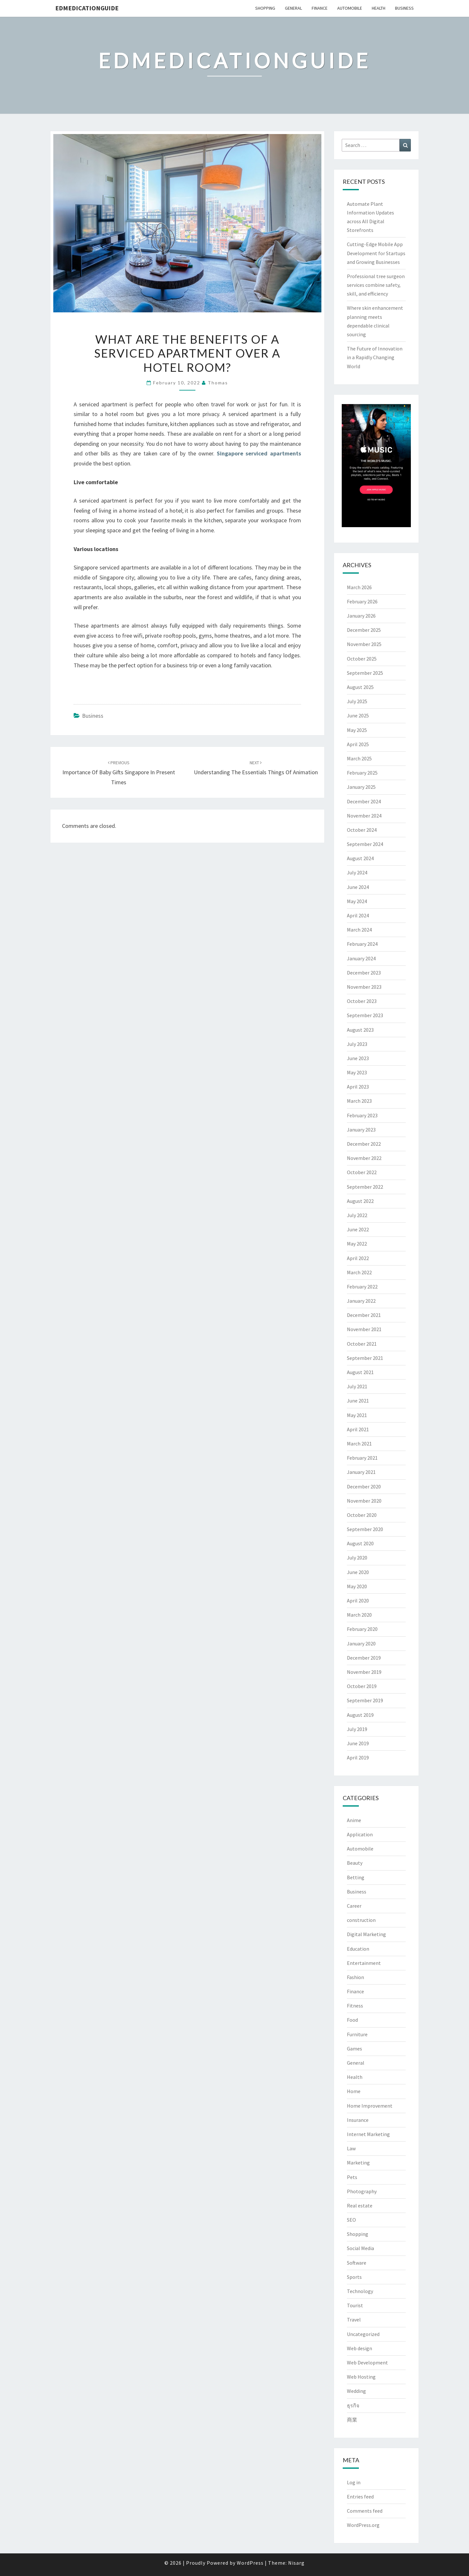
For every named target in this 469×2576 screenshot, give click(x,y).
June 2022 (358, 1229)
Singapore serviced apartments (259, 453)
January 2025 (361, 787)
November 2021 (364, 1329)
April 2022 (358, 1258)
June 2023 (358, 1058)
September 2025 (365, 673)
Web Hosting (361, 2376)
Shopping (265, 8)
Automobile (349, 8)
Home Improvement (369, 2105)
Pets (352, 2177)
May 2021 (357, 1415)
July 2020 (357, 1557)
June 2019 (358, 1743)
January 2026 (361, 615)
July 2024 (357, 872)
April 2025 (358, 744)
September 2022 (365, 1187)
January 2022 (361, 1301)
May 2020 (357, 1586)
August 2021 (360, 1372)
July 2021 (357, 1386)
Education (358, 1948)
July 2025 (357, 701)
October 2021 (362, 1343)
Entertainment (364, 1963)
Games (354, 2048)
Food (352, 2020)
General (293, 8)
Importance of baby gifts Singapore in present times (118, 773)
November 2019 (364, 1672)
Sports (354, 2277)
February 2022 (362, 1286)
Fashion (355, 1977)
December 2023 (364, 972)
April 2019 (358, 1757)
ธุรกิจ (353, 2405)
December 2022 (364, 1144)
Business (404, 8)
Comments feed (364, 2511)
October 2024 (362, 830)
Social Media (360, 2248)
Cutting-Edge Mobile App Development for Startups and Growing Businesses (376, 253)
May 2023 (357, 1072)
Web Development (367, 2362)
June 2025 (358, 715)
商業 (352, 2419)
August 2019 (360, 1715)
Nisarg (296, 2563)
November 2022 (364, 1158)
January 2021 (361, 1472)
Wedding (356, 2391)
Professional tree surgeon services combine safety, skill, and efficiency (376, 285)
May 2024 (357, 901)
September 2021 (365, 1358)
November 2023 (364, 987)
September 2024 (365, 844)
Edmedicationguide (87, 8)
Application (360, 1834)
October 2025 (362, 658)
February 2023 (362, 1115)
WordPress (250, 2563)
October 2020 (362, 1515)
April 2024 (358, 915)
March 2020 (359, 1614)
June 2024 (358, 887)
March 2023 (359, 1101)
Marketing (358, 2162)
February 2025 (362, 772)
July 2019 (357, 1729)
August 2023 (360, 1030)
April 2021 (358, 1429)
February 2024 (362, 944)
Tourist (355, 2305)
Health (378, 8)
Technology (360, 2291)
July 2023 (357, 1044)
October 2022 (362, 1172)
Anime (354, 1820)
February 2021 (362, 1458)
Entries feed (360, 2496)
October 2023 (362, 1001)
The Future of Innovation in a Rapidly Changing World (374, 357)
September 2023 (365, 1015)
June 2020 (358, 1572)
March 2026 (359, 587)
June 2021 (358, 1400)
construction (361, 1920)
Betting (355, 1877)
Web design (359, 2348)
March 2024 (359, 929)
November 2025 (364, 644)
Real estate (359, 2205)
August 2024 (360, 858)
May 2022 (357, 1243)
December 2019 (364, 1657)
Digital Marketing (366, 1934)
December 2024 (364, 801)
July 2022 (357, 1215)
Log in (353, 2482)
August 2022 (360, 1201)
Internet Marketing (368, 2134)
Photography (362, 2191)
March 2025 (359, 758)
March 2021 (359, 1443)
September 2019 (365, 1700)
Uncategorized (363, 2334)
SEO (351, 2219)
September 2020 (365, 1529)
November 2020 (364, 1500)
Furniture (357, 2034)
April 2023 (358, 1086)
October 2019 (362, 1686)
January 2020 (361, 1643)
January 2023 (361, 1129)
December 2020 (364, 1486)
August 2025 (360, 687)
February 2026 (362, 601)
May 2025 (357, 730)
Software (356, 2262)
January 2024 (361, 958)
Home (353, 2091)
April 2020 (358, 1600)
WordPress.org (363, 2525)
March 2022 (359, 1272)
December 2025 (364, 630)
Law (351, 2148)
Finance (320, 8)
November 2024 (364, 815)
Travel (354, 2319)
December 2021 (364, 1315)
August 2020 (360, 1543)
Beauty (354, 1863)
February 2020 (362, 1629)
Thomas (218, 382)
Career (354, 1906)
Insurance (358, 2120)
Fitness (355, 2005)
